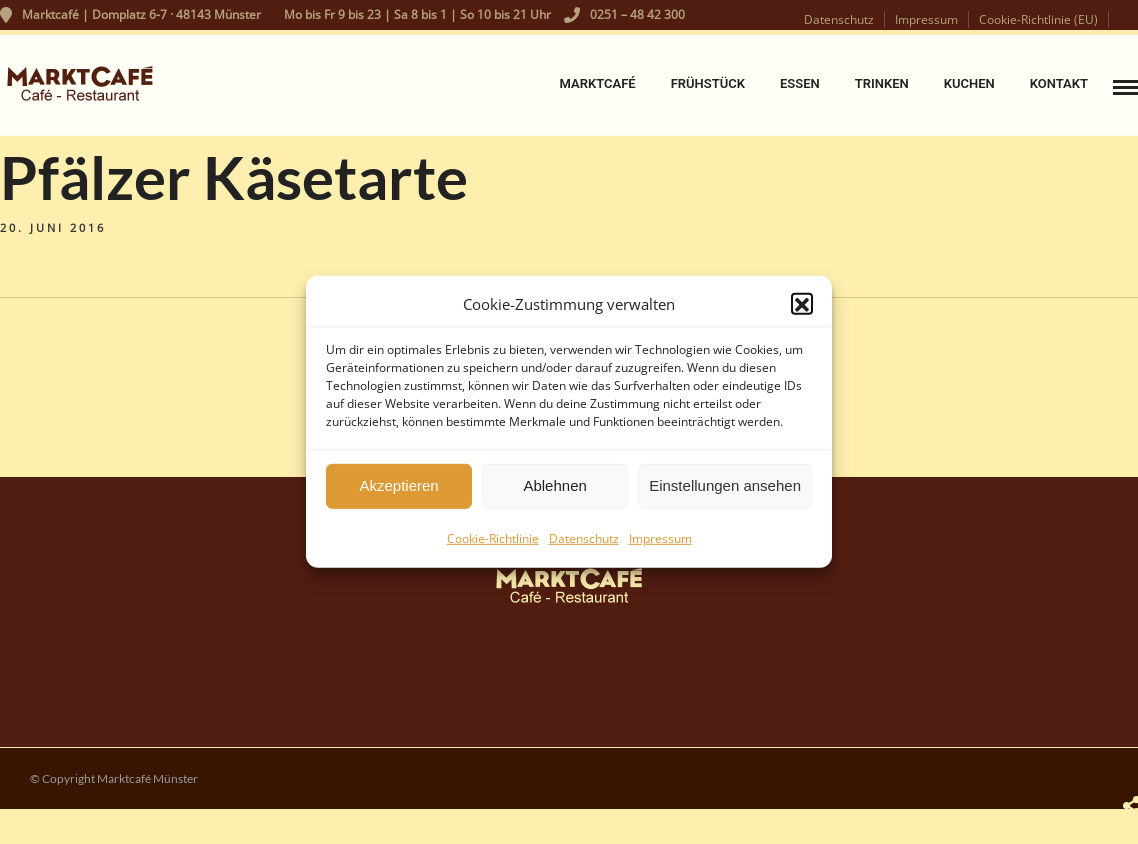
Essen (800, 83)
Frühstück (708, 83)
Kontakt (1059, 83)
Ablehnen (554, 491)
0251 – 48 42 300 (624, 14)
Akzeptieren (398, 491)
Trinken (882, 83)
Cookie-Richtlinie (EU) (1038, 19)
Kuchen (969, 83)
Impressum (660, 544)
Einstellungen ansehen (725, 491)
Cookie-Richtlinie (493, 544)
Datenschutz (584, 544)
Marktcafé (597, 83)
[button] (802, 310)
